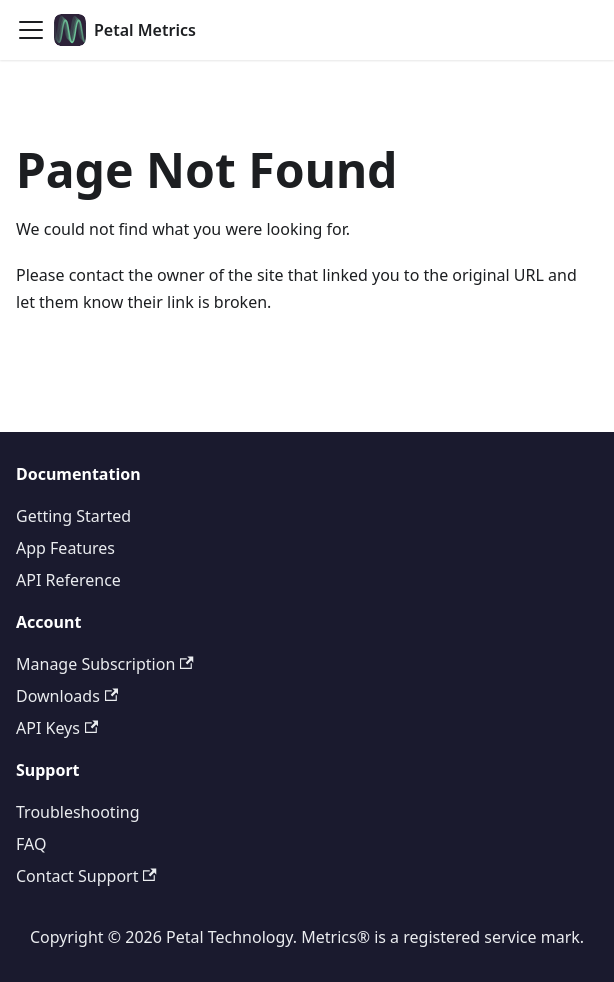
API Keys (57, 728)
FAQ (31, 844)
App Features (65, 548)
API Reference (68, 580)
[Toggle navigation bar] (31, 30)
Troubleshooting (78, 812)
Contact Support (86, 876)
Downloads (67, 696)
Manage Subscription (105, 664)
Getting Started (73, 516)
